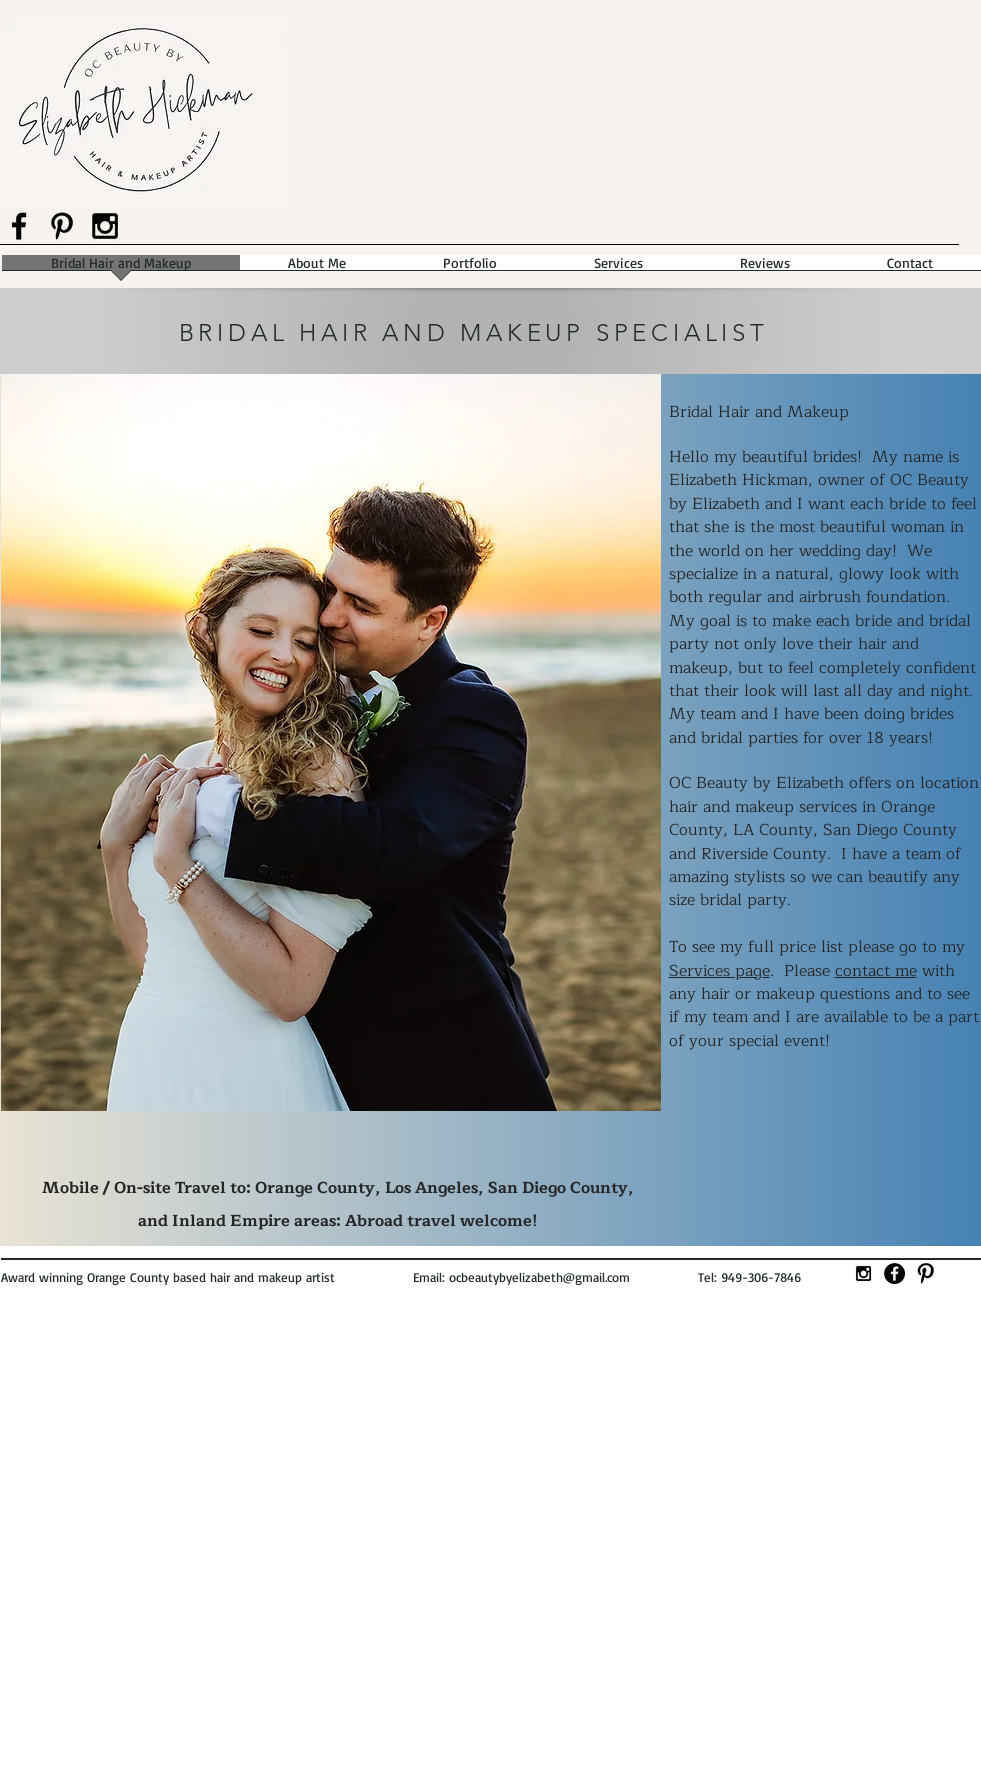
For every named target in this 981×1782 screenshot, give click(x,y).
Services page (719, 971)
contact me (876, 971)
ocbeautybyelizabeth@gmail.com (539, 1277)
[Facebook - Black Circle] (894, 1273)
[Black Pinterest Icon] (62, 226)
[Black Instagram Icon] (105, 226)
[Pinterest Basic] (925, 1273)
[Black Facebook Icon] (19, 226)
